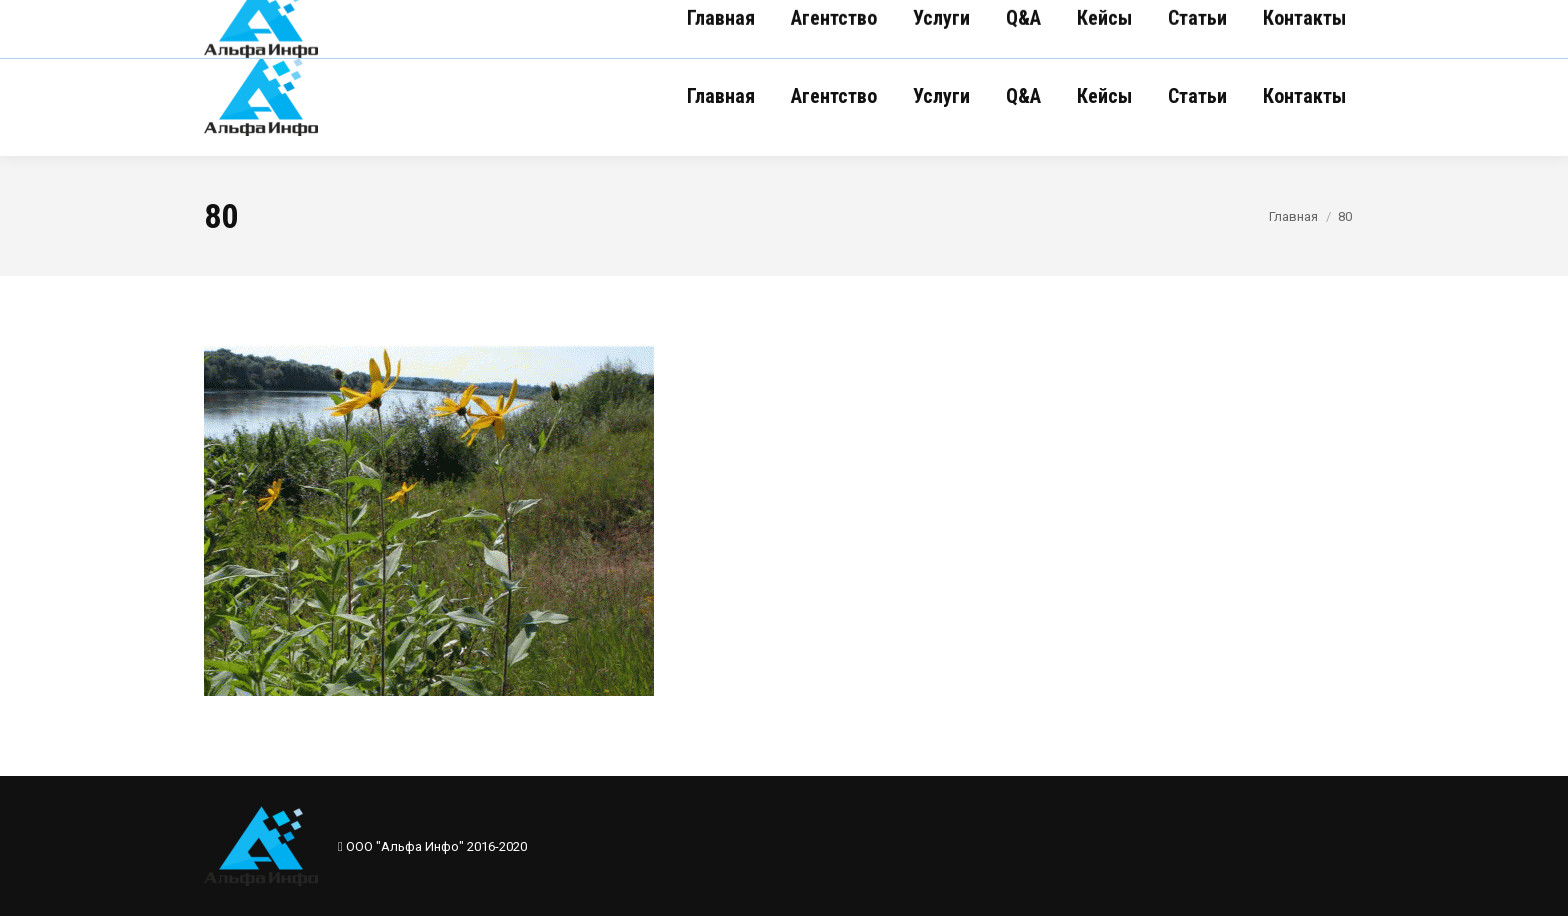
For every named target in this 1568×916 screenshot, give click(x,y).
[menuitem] (721, 96)
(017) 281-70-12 (406, 18)
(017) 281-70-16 (281, 18)
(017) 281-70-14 (531, 18)
